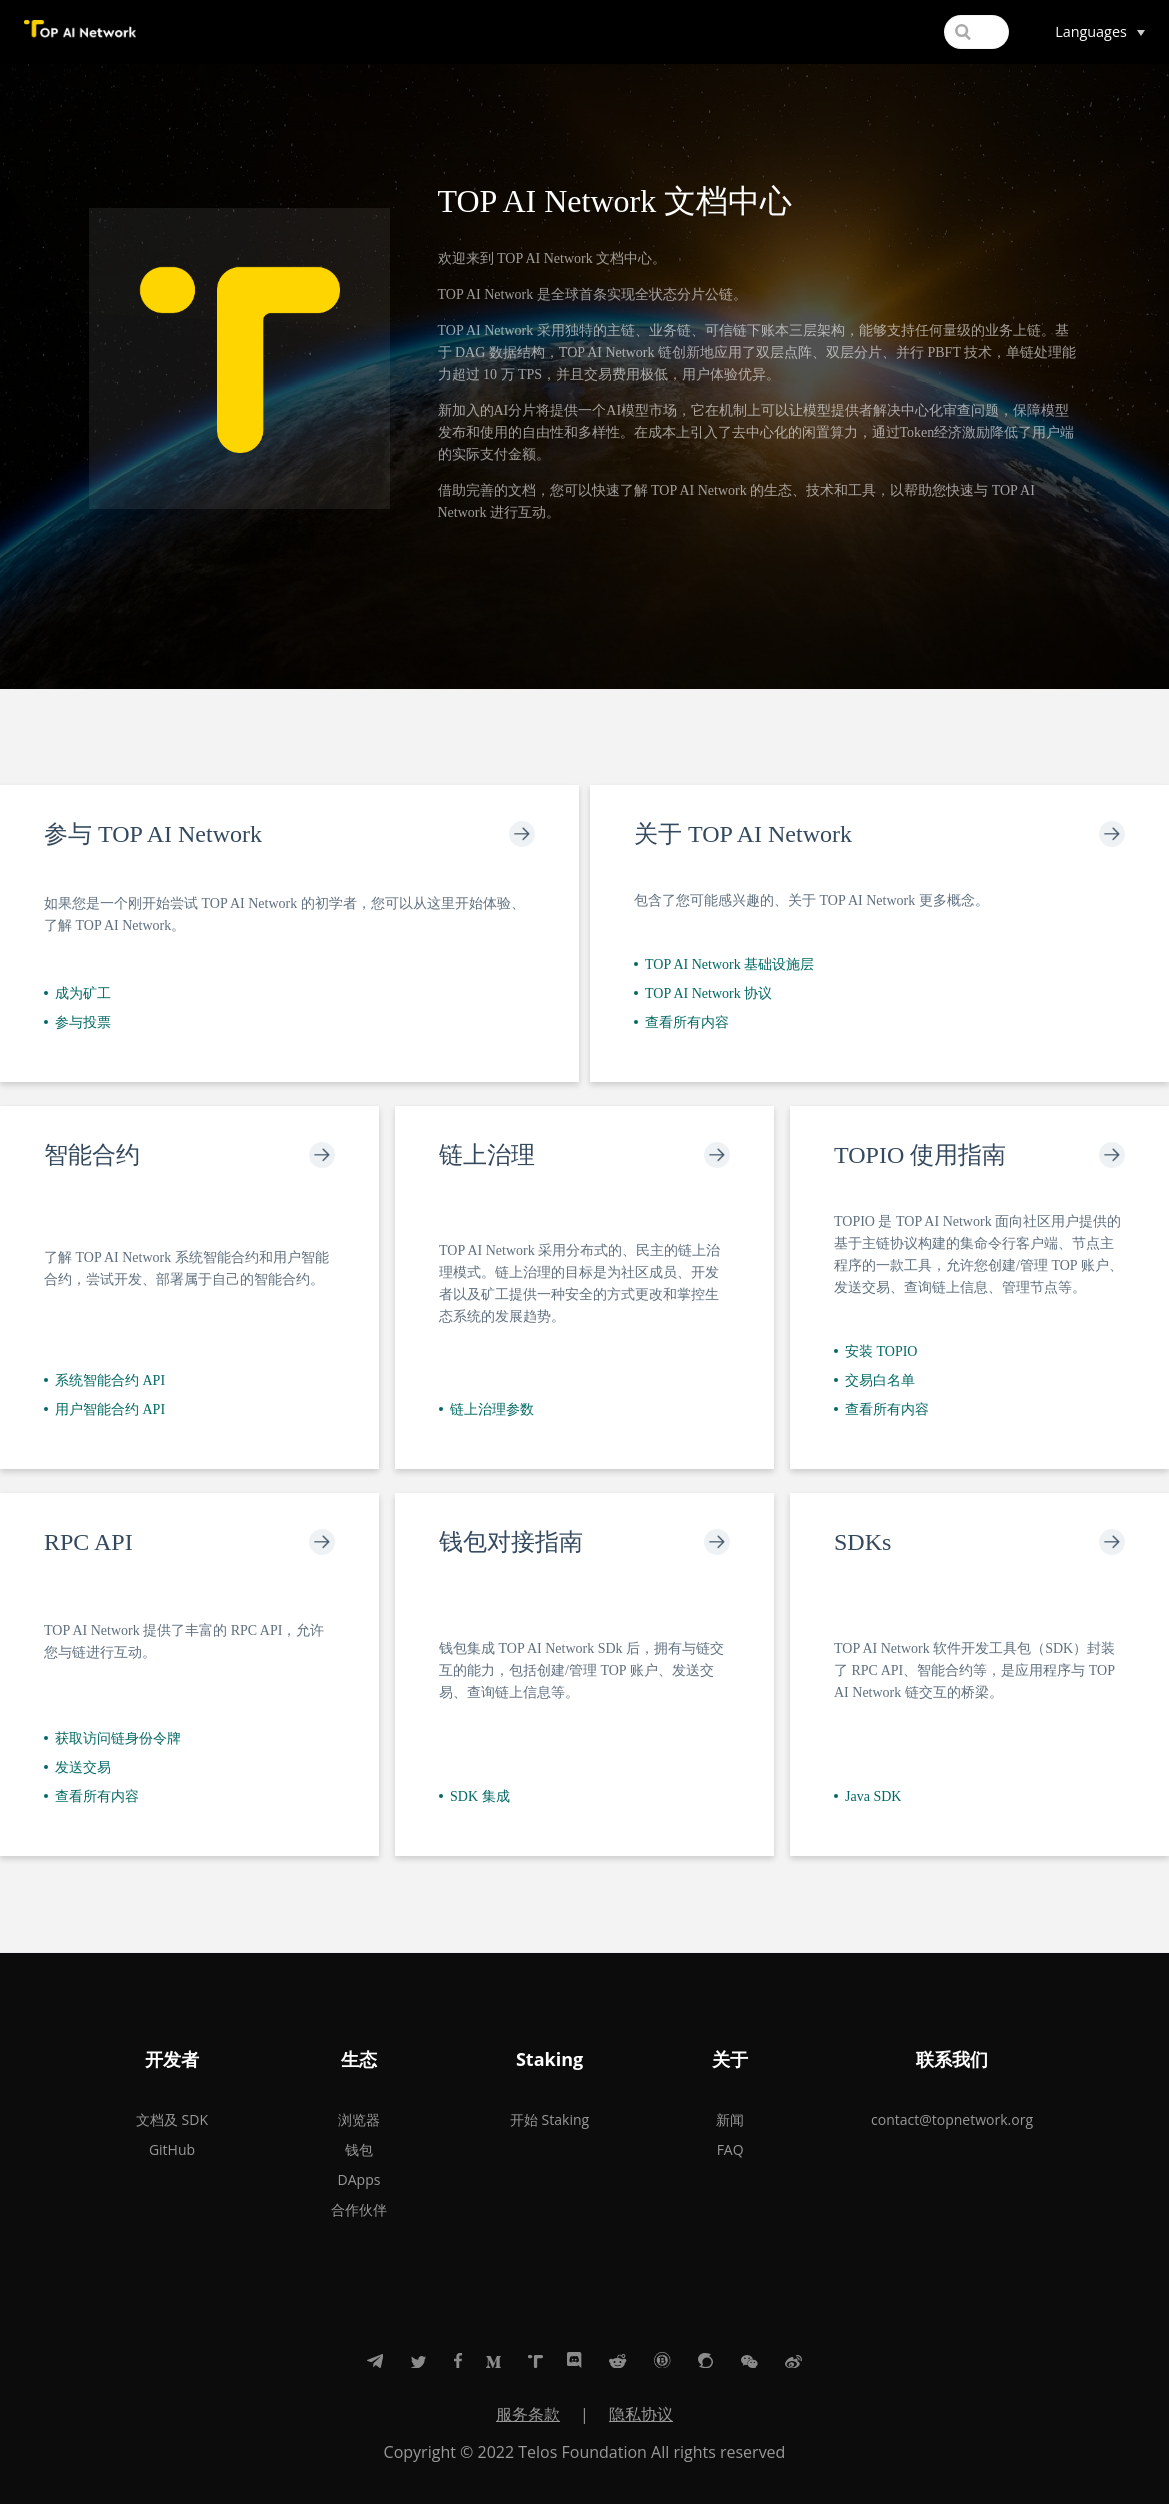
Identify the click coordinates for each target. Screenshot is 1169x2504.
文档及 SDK (172, 2119)
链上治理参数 (486, 1409)
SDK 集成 (474, 1796)
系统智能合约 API (104, 1380)
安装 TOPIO (875, 1351)
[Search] (916, 32)
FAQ (730, 2149)
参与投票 (77, 1022)
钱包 (359, 2149)
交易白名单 (874, 1380)
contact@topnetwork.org (952, 2119)
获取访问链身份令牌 (112, 1738)
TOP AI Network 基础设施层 (724, 964)
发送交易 (77, 1767)
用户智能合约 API (104, 1409)
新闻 (730, 2119)
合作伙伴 (359, 2209)
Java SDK (867, 1796)
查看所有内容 (681, 1022)
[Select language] (1100, 32)
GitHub (172, 2149)
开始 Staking (549, 2119)
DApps (359, 2179)
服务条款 (528, 2414)
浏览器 (359, 2119)
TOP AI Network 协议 (703, 993)
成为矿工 (77, 993)
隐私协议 (641, 2414)
